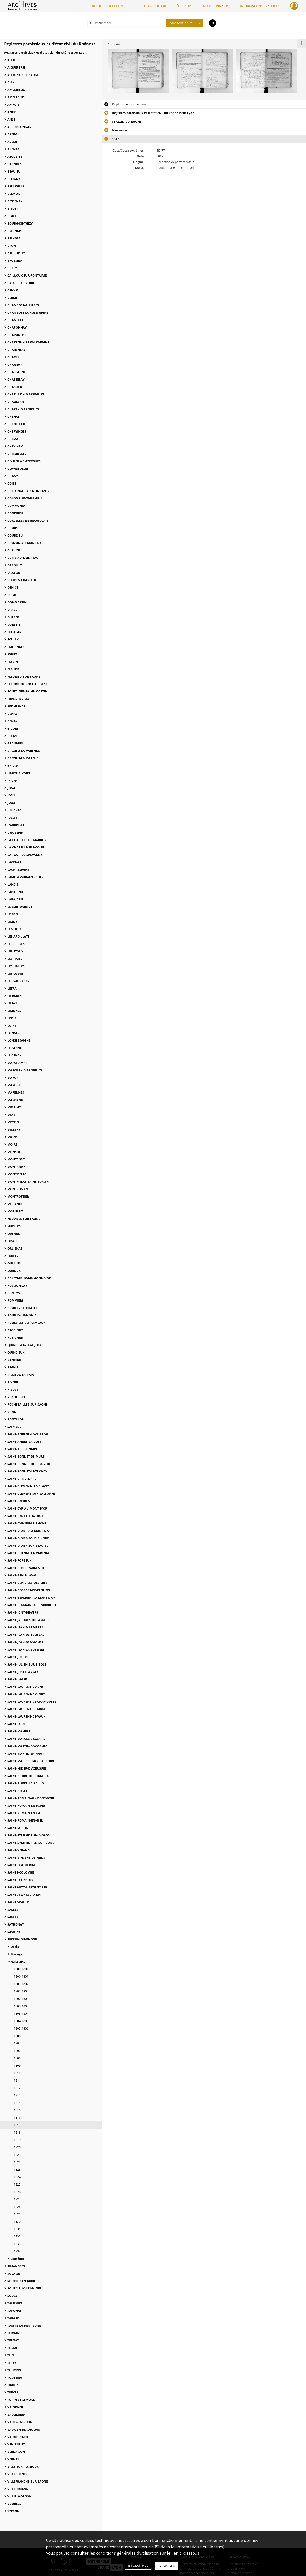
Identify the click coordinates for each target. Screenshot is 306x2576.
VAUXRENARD (17, 2437)
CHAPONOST (16, 335)
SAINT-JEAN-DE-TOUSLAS (25, 1635)
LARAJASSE (15, 899)
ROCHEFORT (16, 1397)
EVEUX (12, 654)
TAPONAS (14, 2311)
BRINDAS (14, 238)
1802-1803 (21, 1991)
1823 (17, 2169)
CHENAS (13, 416)
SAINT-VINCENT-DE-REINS (26, 1857)
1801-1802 (21, 1984)
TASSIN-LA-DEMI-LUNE (24, 2325)
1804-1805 (21, 2021)
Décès (15, 1947)
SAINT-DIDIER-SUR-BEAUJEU (28, 1546)
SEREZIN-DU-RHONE (22, 1939)
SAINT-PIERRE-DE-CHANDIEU (28, 1776)
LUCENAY (14, 1055)
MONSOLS (14, 1152)
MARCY (12, 1078)
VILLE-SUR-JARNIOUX (23, 2467)
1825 (17, 2184)
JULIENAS (14, 810)
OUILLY (12, 1256)
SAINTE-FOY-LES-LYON (24, 1895)
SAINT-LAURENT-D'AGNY (25, 1687)
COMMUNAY (16, 506)
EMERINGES (15, 647)
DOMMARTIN (17, 602)
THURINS (14, 2370)
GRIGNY (13, 766)
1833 (17, 2244)
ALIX (10, 82)
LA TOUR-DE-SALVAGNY (24, 855)
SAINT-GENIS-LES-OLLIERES (27, 1583)
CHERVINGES (16, 431)
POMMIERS (15, 1300)
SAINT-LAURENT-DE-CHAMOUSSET (32, 1702)
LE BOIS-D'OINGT (19, 907)
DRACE (12, 610)
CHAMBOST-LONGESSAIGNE (27, 312)
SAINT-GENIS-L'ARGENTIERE (27, 1568)
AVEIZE (12, 142)
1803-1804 (21, 2006)
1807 (17, 2043)
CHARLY (13, 357)
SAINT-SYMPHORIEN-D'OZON (28, 1835)
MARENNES (15, 1092)
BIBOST (12, 208)
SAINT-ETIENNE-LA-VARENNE (28, 1553)
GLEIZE (12, 736)
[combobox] (184, 23)
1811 (17, 2080)
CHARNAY (14, 364)
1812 (17, 2088)
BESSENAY (15, 201)
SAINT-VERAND (18, 1850)
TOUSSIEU (14, 2377)
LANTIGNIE (15, 892)
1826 (17, 2192)
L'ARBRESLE (16, 825)
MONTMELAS (17, 1174)
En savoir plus (138, 2565)
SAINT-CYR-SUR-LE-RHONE (26, 1523)
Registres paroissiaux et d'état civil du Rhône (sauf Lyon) (45, 53)
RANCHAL (14, 1360)
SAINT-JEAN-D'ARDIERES (25, 1627)
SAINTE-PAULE (18, 1902)
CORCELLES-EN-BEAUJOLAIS (27, 520)
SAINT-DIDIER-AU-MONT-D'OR (29, 1531)
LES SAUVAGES (18, 981)
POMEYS (13, 1293)
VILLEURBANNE (18, 2489)
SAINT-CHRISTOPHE (21, 1479)
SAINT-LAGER (17, 1679)
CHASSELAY (16, 379)
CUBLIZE (13, 550)
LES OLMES (15, 974)
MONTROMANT (18, 1189)
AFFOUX (13, 60)
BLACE (12, 216)
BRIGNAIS (14, 231)
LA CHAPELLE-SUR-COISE (25, 847)
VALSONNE (15, 2407)
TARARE (13, 2318)
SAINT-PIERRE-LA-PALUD (25, 1783)
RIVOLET (13, 1390)
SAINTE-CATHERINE (21, 1865)
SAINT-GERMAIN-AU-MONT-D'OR (31, 1598)
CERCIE (12, 298)
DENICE (12, 587)
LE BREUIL (14, 914)
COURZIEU (15, 535)
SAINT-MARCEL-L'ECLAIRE (26, 1739)
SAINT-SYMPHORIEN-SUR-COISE (30, 1843)
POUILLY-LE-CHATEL (22, 1308)
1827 (17, 2199)
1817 (17, 2125)
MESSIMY (14, 1107)
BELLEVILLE (15, 186)
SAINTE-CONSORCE (21, 1880)
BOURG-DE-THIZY (20, 223)
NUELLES (14, 1226)
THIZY (11, 2363)
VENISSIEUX (16, 2444)
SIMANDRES (16, 2266)
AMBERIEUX (16, 90)
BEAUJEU (14, 171)
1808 (17, 2058)
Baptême (17, 2259)
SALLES (12, 1909)
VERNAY (13, 2459)
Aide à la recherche (104, 30)
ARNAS (12, 134)
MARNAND (15, 1100)
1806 (17, 2036)
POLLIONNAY (17, 1286)
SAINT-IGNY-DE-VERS (22, 1612)
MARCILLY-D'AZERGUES (24, 1070)
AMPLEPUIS (16, 97)
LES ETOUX (15, 951)
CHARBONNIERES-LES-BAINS (28, 342)
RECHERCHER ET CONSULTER (112, 6)
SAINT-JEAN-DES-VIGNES (25, 1642)
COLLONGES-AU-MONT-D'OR (28, 491)
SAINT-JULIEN (17, 1657)
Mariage (16, 1954)
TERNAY (13, 2340)
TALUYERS (15, 2303)
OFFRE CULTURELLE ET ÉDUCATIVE (168, 6)
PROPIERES (15, 1330)
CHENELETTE (16, 424)
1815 (17, 2110)
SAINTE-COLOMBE (20, 1872)
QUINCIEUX (15, 1352)
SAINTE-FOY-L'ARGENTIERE (27, 1887)
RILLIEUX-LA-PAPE (20, 1375)
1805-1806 (21, 2028)
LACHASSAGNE (18, 870)
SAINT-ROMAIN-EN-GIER (25, 1820)
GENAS (12, 714)
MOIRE (12, 1144)
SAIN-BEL (14, 1427)
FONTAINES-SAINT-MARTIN (27, 691)
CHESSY (13, 439)
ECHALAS (14, 632)
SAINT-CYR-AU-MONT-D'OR (27, 1508)
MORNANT (15, 1211)
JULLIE (12, 818)
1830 (17, 2221)
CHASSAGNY (16, 372)
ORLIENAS (14, 1248)
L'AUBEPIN (15, 832)
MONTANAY (16, 1167)
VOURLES (14, 2504)
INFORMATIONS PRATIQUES (260, 6)
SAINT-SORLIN (17, 1828)
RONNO (13, 1412)
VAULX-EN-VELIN (19, 2422)
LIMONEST (15, 1011)
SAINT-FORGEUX (19, 1560)
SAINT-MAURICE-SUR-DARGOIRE (31, 1761)
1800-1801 (21, 1969)
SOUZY (12, 2296)
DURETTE (14, 624)
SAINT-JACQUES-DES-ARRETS (28, 1620)
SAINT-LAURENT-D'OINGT (26, 1694)
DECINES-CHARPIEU (21, 580)
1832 (17, 2236)
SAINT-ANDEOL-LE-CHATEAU (28, 1434)
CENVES (13, 290)
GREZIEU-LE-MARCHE (22, 758)
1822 (17, 2162)
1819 (17, 2140)
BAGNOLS (14, 164)
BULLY (12, 268)
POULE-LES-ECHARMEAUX (26, 1323)
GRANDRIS (15, 743)
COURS (12, 528)
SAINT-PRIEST (17, 1791)
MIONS (12, 1137)
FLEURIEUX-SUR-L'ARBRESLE (28, 684)
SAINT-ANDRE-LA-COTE (24, 1442)
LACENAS (14, 862)
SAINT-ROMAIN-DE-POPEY (26, 1805)
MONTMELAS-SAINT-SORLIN (28, 1182)
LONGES (13, 1033)
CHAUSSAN (15, 402)
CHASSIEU (14, 387)
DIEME (12, 595)
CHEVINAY (15, 446)
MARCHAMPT (17, 1063)
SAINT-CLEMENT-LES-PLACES (28, 1486)
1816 (17, 2117)
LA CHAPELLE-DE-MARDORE (27, 840)
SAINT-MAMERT (18, 1731)
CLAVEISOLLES (18, 468)
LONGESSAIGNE (18, 1040)
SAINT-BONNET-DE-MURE (25, 1456)
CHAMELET (15, 320)
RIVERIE (13, 1382)
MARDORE (14, 1085)
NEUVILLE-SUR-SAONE (23, 1219)
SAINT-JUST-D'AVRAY (22, 1672)
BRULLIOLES (16, 253)
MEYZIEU (14, 1122)
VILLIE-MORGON (19, 2496)
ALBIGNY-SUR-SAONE (23, 75)
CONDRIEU (15, 513)
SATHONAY (15, 1924)
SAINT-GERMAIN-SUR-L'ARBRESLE (32, 1605)
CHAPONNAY (17, 327)
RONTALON (15, 1419)
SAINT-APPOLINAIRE (22, 1449)
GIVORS (12, 728)
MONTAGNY (16, 1159)
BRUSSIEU (14, 260)
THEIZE (12, 2348)
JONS (11, 795)
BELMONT (14, 194)
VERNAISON (16, 2452)
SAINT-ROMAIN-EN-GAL (24, 1813)
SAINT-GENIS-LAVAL (22, 1575)
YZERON (13, 2511)
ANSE (11, 119)
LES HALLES (16, 966)
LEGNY (12, 922)
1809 (17, 2065)
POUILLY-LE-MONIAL (22, 1315)
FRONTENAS (16, 706)
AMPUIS (13, 105)
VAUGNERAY (16, 2415)
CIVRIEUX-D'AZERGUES (24, 461)
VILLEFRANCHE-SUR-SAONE (27, 2481)
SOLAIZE (13, 2273)
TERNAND (14, 2333)
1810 (17, 2073)
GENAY (12, 721)
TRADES (13, 2385)
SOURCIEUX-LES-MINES (24, 2288)
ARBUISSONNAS (19, 127)
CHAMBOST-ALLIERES (23, 305)
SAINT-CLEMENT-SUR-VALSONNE (31, 1494)
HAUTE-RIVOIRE (19, 773)
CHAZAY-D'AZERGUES (23, 409)
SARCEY (13, 1917)
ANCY (11, 112)
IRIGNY (12, 780)
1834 (17, 2251)
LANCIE (12, 884)
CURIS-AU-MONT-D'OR (23, 558)
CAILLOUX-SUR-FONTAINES (27, 275)
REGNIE (12, 1367)
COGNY (12, 476)
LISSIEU (13, 1018)
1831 (17, 2229)
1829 (17, 2214)
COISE (11, 483)
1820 (17, 2147)
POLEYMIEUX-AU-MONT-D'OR (29, 1278)
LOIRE (11, 1026)
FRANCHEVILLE (18, 699)
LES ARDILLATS (18, 936)
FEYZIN (12, 662)
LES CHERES (16, 944)
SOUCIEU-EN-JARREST (23, 2281)
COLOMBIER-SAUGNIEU (24, 498)
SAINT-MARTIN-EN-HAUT (25, 1754)
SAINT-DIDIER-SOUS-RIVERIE (28, 1538)
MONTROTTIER (18, 1196)
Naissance (18, 1961)
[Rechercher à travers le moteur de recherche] (129, 23)
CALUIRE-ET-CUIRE (21, 283)
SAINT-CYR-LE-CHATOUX (25, 1516)
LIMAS (12, 1003)
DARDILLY (14, 565)
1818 (17, 2132)
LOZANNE (14, 1048)
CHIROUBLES (16, 454)
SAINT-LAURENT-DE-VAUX (26, 1716)
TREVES (12, 2392)
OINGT (12, 1241)
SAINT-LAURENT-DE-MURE (26, 1709)
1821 (17, 2155)
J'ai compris (167, 2565)
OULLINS (14, 1263)
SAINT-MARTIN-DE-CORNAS (27, 1746)
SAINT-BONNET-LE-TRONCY (27, 1471)
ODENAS (13, 1234)
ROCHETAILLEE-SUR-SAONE (27, 1404)
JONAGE (13, 788)
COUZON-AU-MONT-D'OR (25, 543)
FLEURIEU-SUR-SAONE (23, 676)
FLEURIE (13, 669)
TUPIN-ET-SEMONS (21, 2400)
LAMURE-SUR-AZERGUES (25, 877)
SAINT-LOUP (16, 1724)
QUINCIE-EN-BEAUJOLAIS (25, 1345)
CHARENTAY (16, 350)
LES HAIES (14, 959)
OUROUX (14, 1271)
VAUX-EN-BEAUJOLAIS (23, 2429)
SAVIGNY (14, 1932)
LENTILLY (14, 929)
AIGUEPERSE (16, 67)
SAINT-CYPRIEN (18, 1501)
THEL (11, 2355)
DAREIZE (13, 572)
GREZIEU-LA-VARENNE (23, 751)
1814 (17, 2103)
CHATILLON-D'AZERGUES (25, 394)
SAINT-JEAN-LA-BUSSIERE (26, 1650)
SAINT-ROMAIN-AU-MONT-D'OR (30, 1798)
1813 (17, 2095)
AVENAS (13, 149)
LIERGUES (14, 996)
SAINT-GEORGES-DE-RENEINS (28, 1590)
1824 (17, 2177)
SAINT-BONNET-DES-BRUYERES (29, 1464)
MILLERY (13, 1130)
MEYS (11, 1115)
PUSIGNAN (15, 1338)
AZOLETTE (14, 157)
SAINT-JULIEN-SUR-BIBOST (26, 1664)
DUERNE (13, 617)
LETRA (12, 988)
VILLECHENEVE (18, 2474)
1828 (17, 2207)
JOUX (11, 803)
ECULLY (13, 639)
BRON (11, 246)
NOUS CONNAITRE (216, 6)
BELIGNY (13, 179)
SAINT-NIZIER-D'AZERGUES (27, 1768)
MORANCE (15, 1204)
